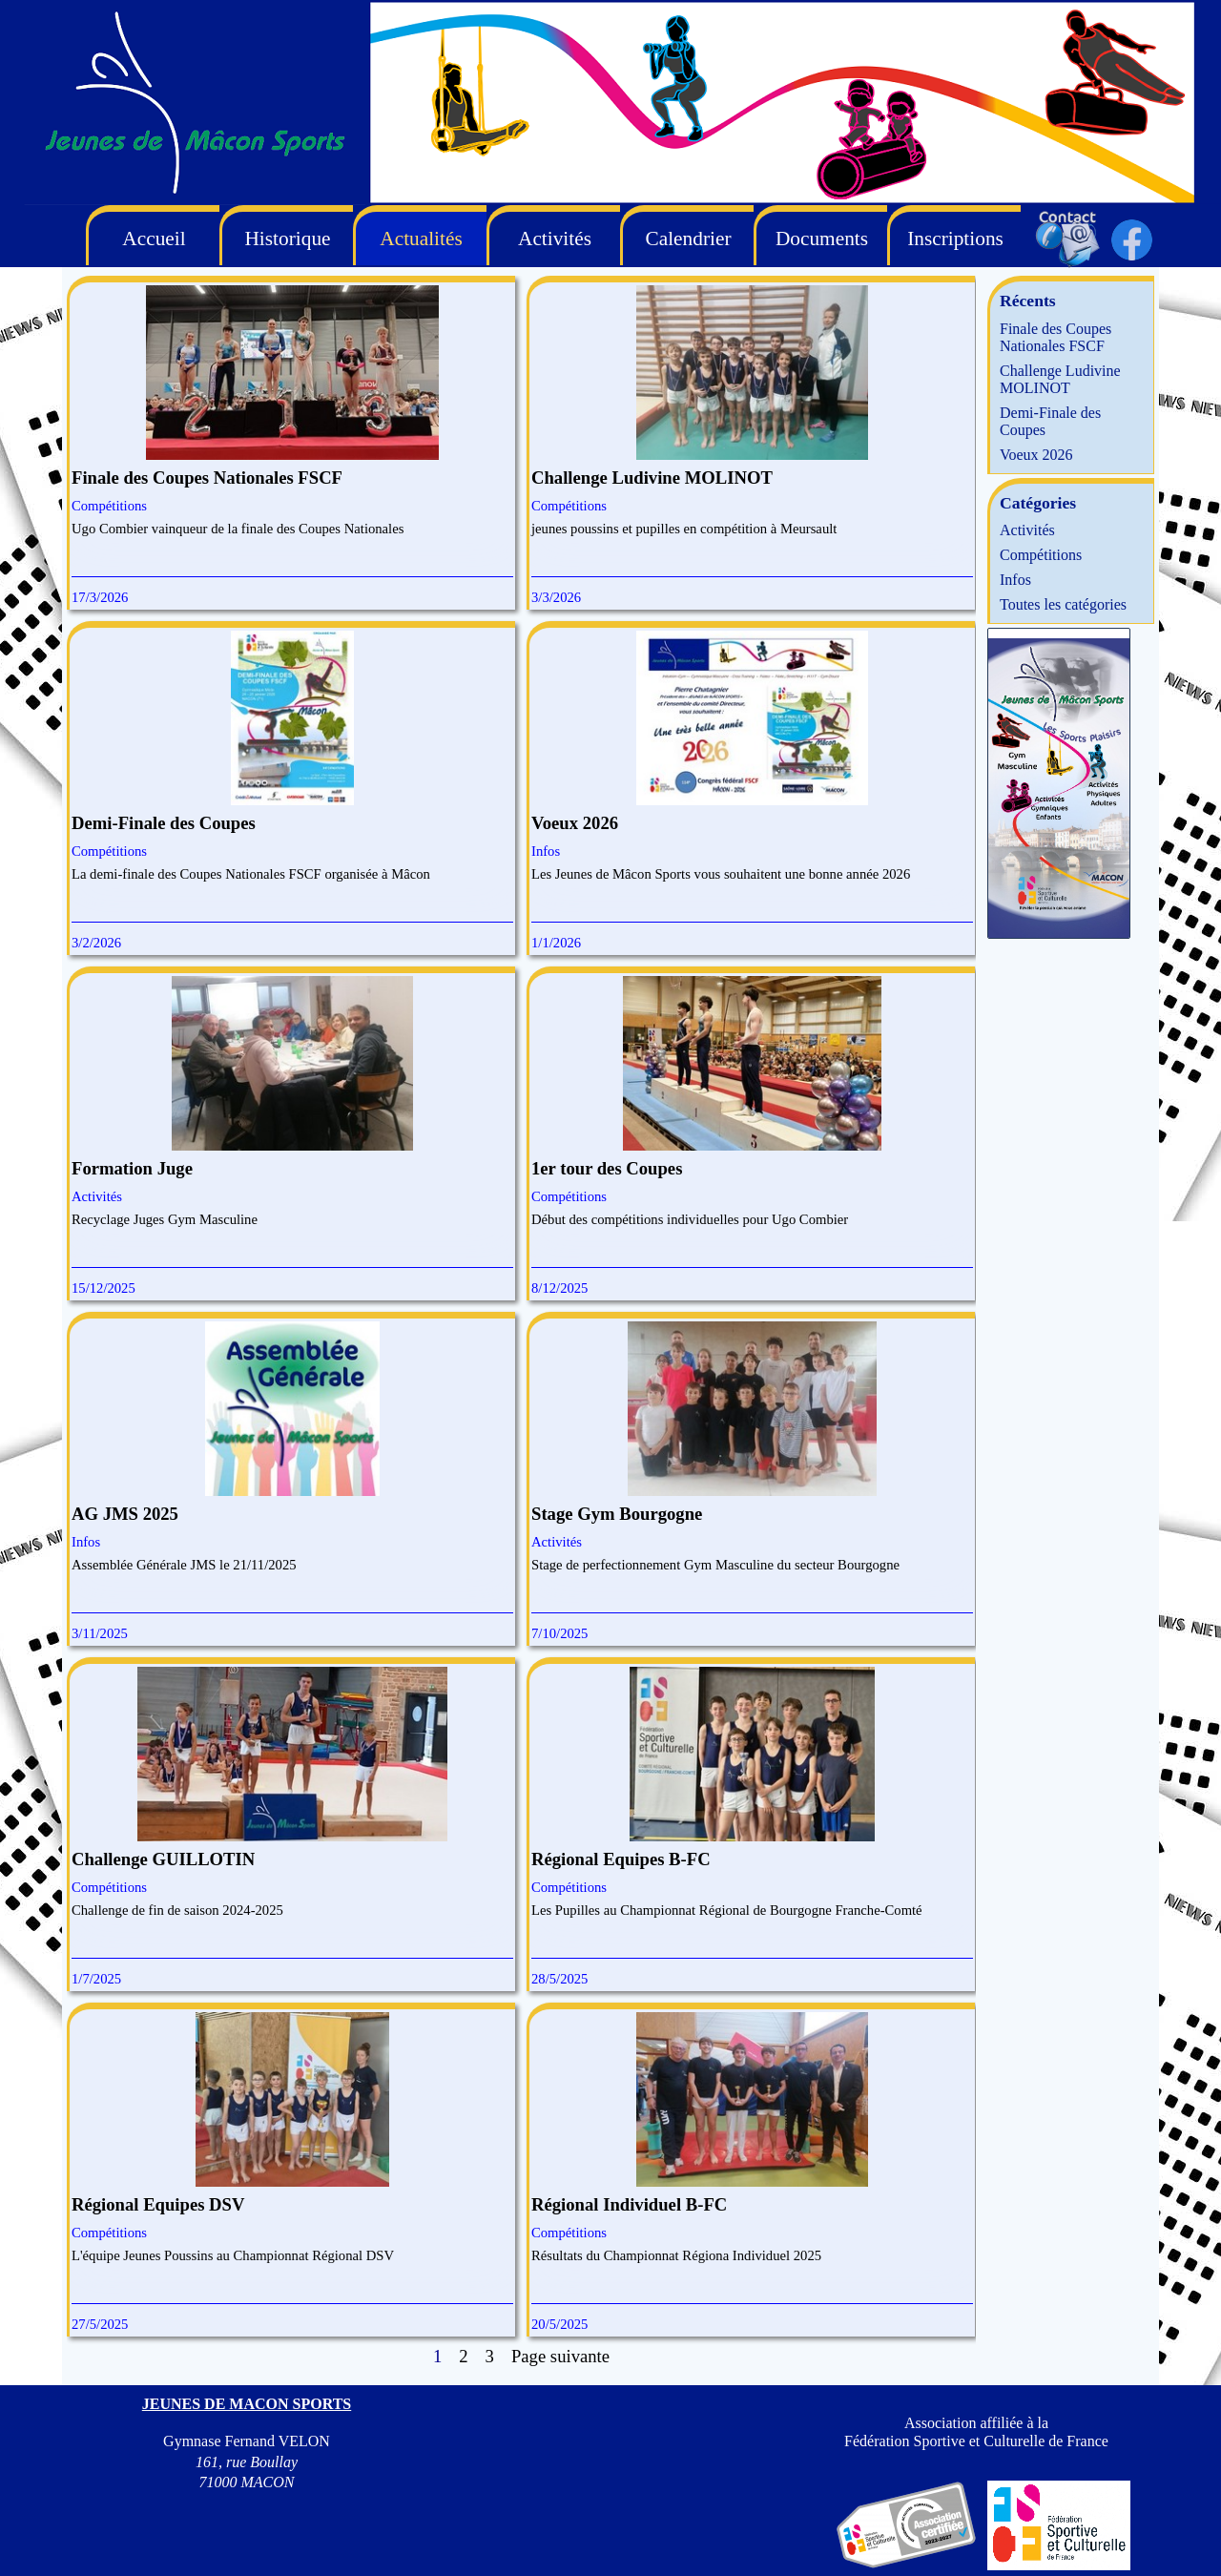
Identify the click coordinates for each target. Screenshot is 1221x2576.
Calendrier (688, 238)
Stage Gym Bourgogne (616, 1514)
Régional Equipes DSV (158, 2204)
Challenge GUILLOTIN (163, 1859)
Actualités (421, 238)
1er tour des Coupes (606, 1168)
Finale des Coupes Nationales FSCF (207, 477)
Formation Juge (132, 1168)
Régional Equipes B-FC (621, 1859)
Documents (822, 238)
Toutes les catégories (1063, 604)
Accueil (153, 238)
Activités (97, 1196)
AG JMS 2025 (125, 1514)
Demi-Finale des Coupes (164, 823)
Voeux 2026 (574, 823)
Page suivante (560, 2356)
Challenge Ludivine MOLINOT (652, 477)
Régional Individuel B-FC (629, 2204)
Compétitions (109, 505)
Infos (545, 851)
